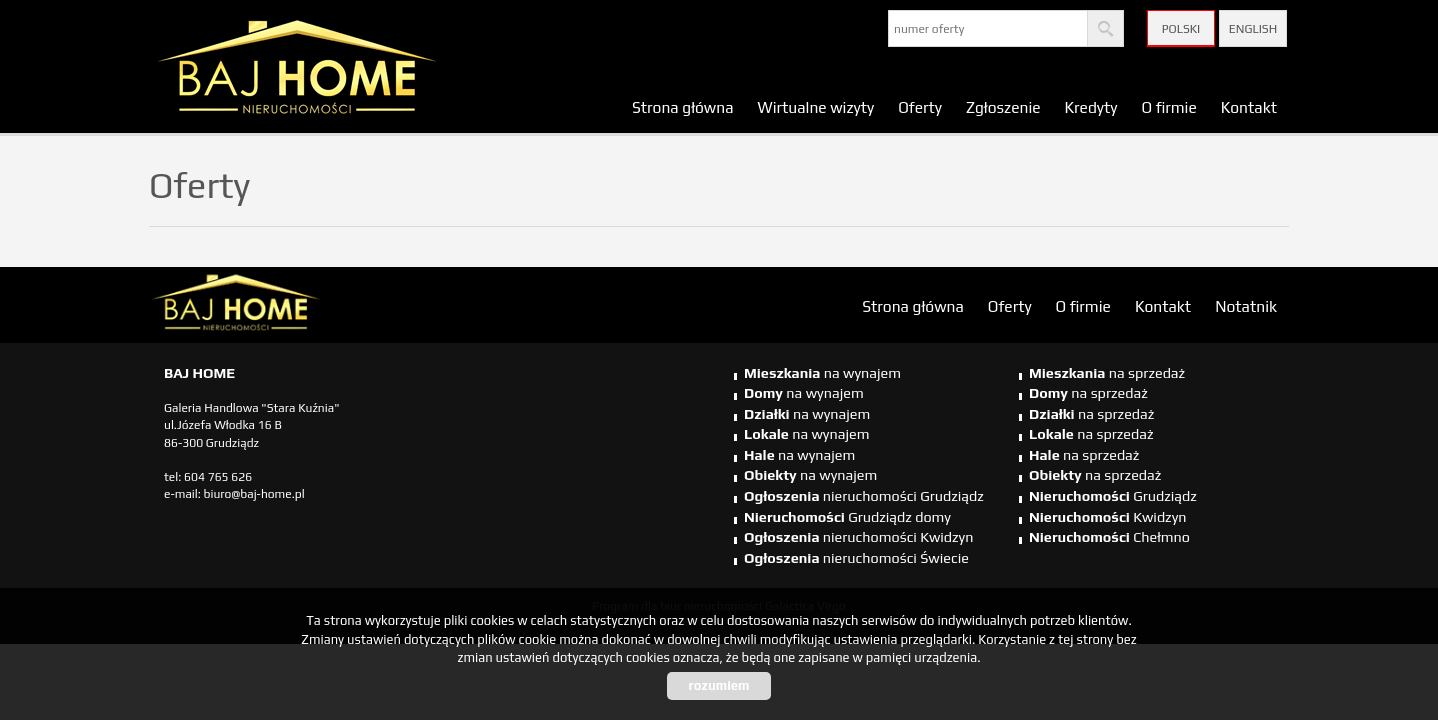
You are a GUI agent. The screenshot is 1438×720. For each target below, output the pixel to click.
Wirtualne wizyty (816, 107)
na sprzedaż (1107, 373)
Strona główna (683, 107)
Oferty (920, 107)
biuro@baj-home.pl (254, 494)
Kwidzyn (1108, 517)
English (1253, 29)
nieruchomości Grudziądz (864, 496)
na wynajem (822, 373)
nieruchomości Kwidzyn (858, 537)
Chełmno (1109, 537)
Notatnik (1246, 306)
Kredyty (1091, 107)
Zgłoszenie (1003, 107)
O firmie (1168, 107)
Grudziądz (1113, 496)
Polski (1181, 29)
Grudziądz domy (847, 517)
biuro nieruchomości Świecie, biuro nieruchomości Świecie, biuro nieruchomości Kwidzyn (304, 306)
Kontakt (1249, 107)
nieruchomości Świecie (856, 558)
